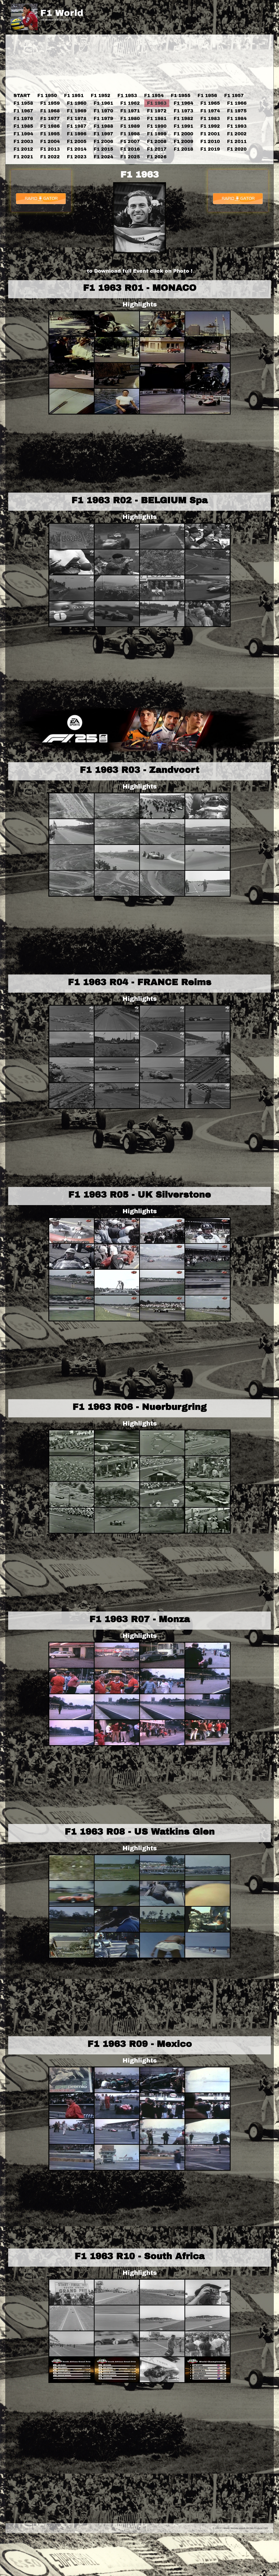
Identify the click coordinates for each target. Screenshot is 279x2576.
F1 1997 (103, 133)
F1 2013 (50, 149)
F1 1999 (157, 133)
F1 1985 (23, 126)
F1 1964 (183, 103)
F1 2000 (183, 133)
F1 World (61, 13)
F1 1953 (127, 95)
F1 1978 (76, 118)
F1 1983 (210, 118)
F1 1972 (157, 110)
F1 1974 (210, 110)
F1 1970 (103, 110)
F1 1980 (130, 118)
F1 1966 (237, 103)
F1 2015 (103, 149)
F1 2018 (183, 149)
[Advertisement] (139, 65)
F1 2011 (237, 141)
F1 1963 (157, 103)
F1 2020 (237, 149)
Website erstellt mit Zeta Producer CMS (249, 2571)
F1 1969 (76, 110)
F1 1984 (237, 118)
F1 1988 (103, 126)
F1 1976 (23, 118)
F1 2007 (130, 141)
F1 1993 (237, 126)
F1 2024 (103, 156)
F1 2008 (157, 141)
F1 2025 (130, 156)
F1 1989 (130, 126)
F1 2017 (157, 149)
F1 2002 (237, 133)
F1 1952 (100, 95)
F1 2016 (130, 149)
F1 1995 (50, 133)
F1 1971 (130, 110)
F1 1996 (76, 133)
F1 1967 (23, 110)
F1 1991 (183, 126)
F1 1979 (103, 118)
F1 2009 (183, 141)
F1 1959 (50, 103)
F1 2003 (23, 141)
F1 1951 (74, 95)
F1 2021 (23, 156)
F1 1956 (207, 95)
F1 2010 (210, 141)
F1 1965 (210, 103)
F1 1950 (47, 95)
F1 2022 (50, 156)
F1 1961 (103, 103)
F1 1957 (234, 95)
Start (22, 95)
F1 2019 (210, 149)
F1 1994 (23, 133)
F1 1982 (183, 118)
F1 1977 (50, 118)
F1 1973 (183, 110)
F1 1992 (210, 126)
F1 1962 (130, 103)
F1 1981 (157, 118)
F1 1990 (157, 126)
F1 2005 (76, 141)
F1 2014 (76, 149)
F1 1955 (180, 95)
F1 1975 (237, 110)
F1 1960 (76, 103)
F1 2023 (76, 156)
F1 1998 (130, 133)
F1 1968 (50, 110)
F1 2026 (157, 156)
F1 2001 (210, 133)
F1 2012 (23, 149)
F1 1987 (76, 126)
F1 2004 (50, 141)
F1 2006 (103, 141)
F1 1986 (50, 126)
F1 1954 (154, 95)
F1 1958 (23, 103)
